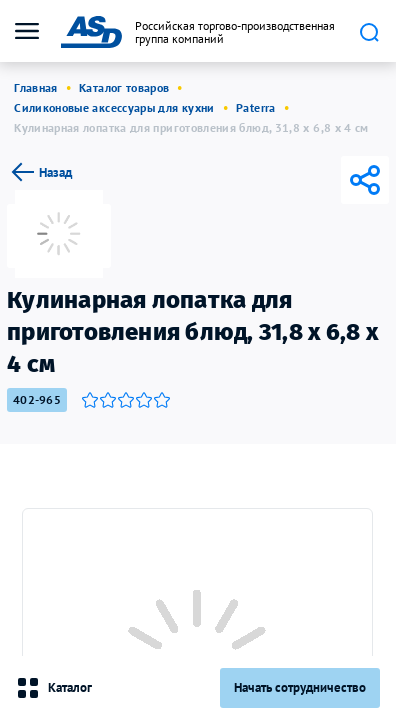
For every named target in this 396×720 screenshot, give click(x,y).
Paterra (256, 107)
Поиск (369, 32)
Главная (36, 87)
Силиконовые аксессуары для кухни (114, 107)
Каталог (54, 688)
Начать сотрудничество (300, 687)
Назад (39, 172)
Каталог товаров (124, 87)
